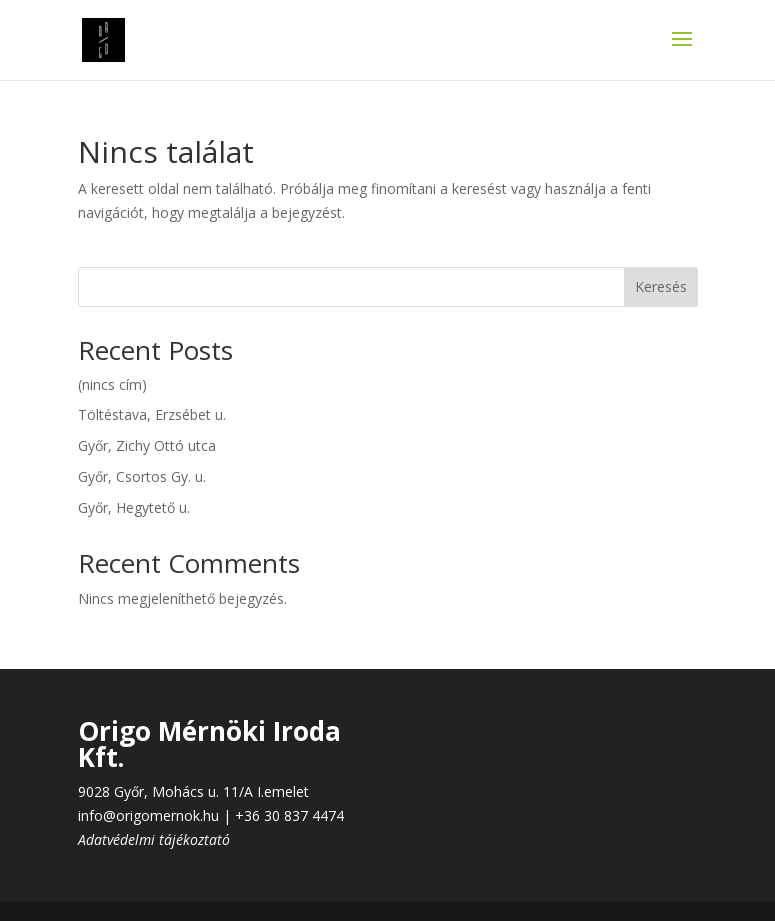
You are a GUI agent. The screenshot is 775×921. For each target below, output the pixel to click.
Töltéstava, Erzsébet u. (152, 414)
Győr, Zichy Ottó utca (147, 445)
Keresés (661, 286)
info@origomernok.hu (148, 815)
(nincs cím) (112, 384)
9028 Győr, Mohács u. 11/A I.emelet (193, 791)
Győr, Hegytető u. (134, 507)
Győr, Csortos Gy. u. (142, 476)
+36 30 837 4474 (289, 815)
